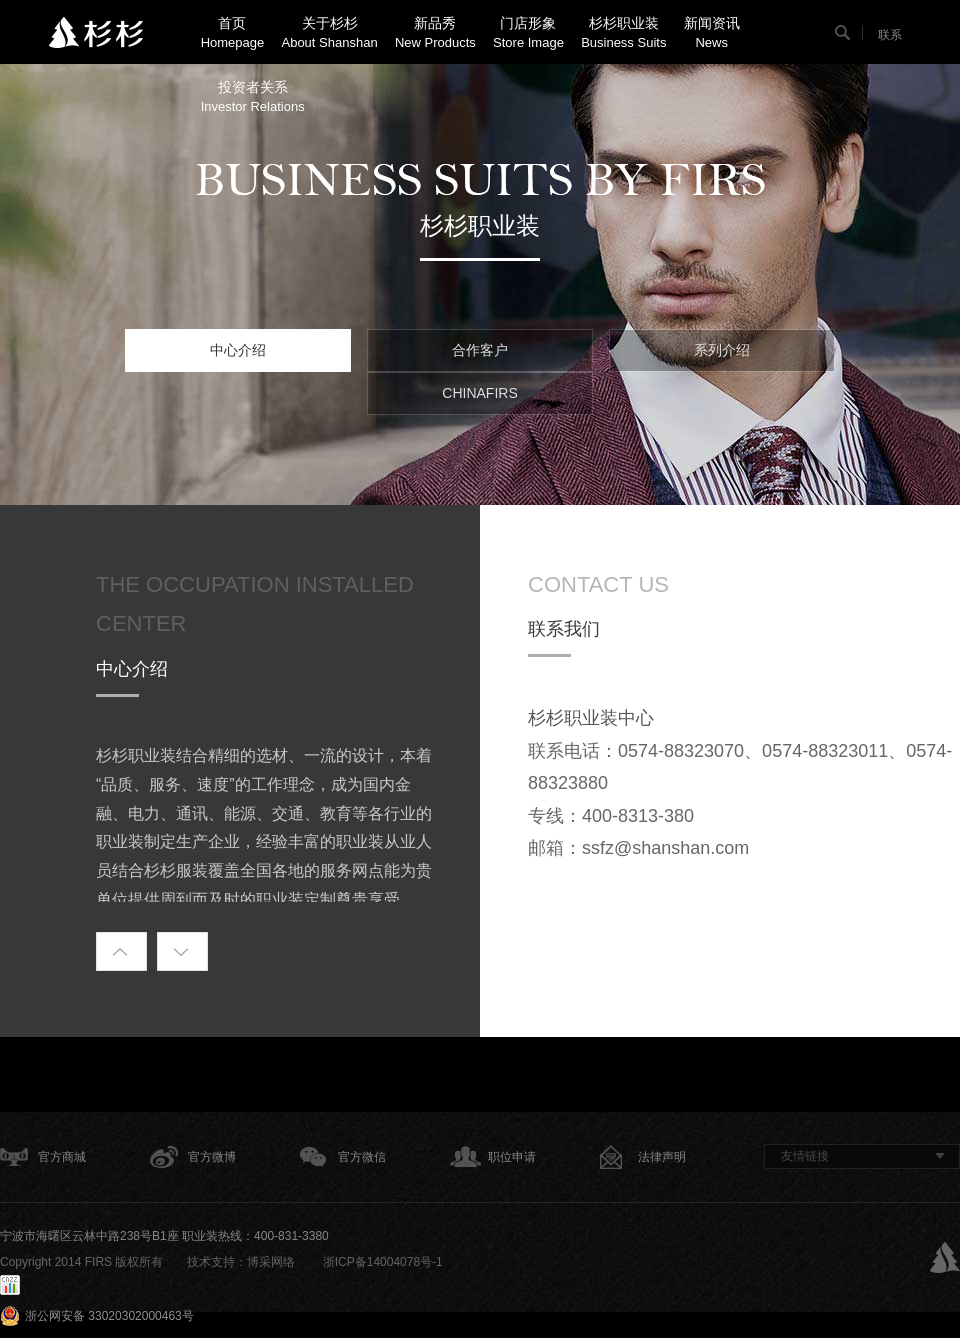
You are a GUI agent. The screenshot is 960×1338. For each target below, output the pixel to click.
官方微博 (212, 1157)
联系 (890, 35)
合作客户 (480, 350)
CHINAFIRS (479, 393)
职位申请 (512, 1157)
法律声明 (662, 1157)
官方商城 (62, 1157)
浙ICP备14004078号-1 (380, 1262)
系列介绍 (722, 350)
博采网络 (271, 1262)
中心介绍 (238, 350)
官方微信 (362, 1157)
